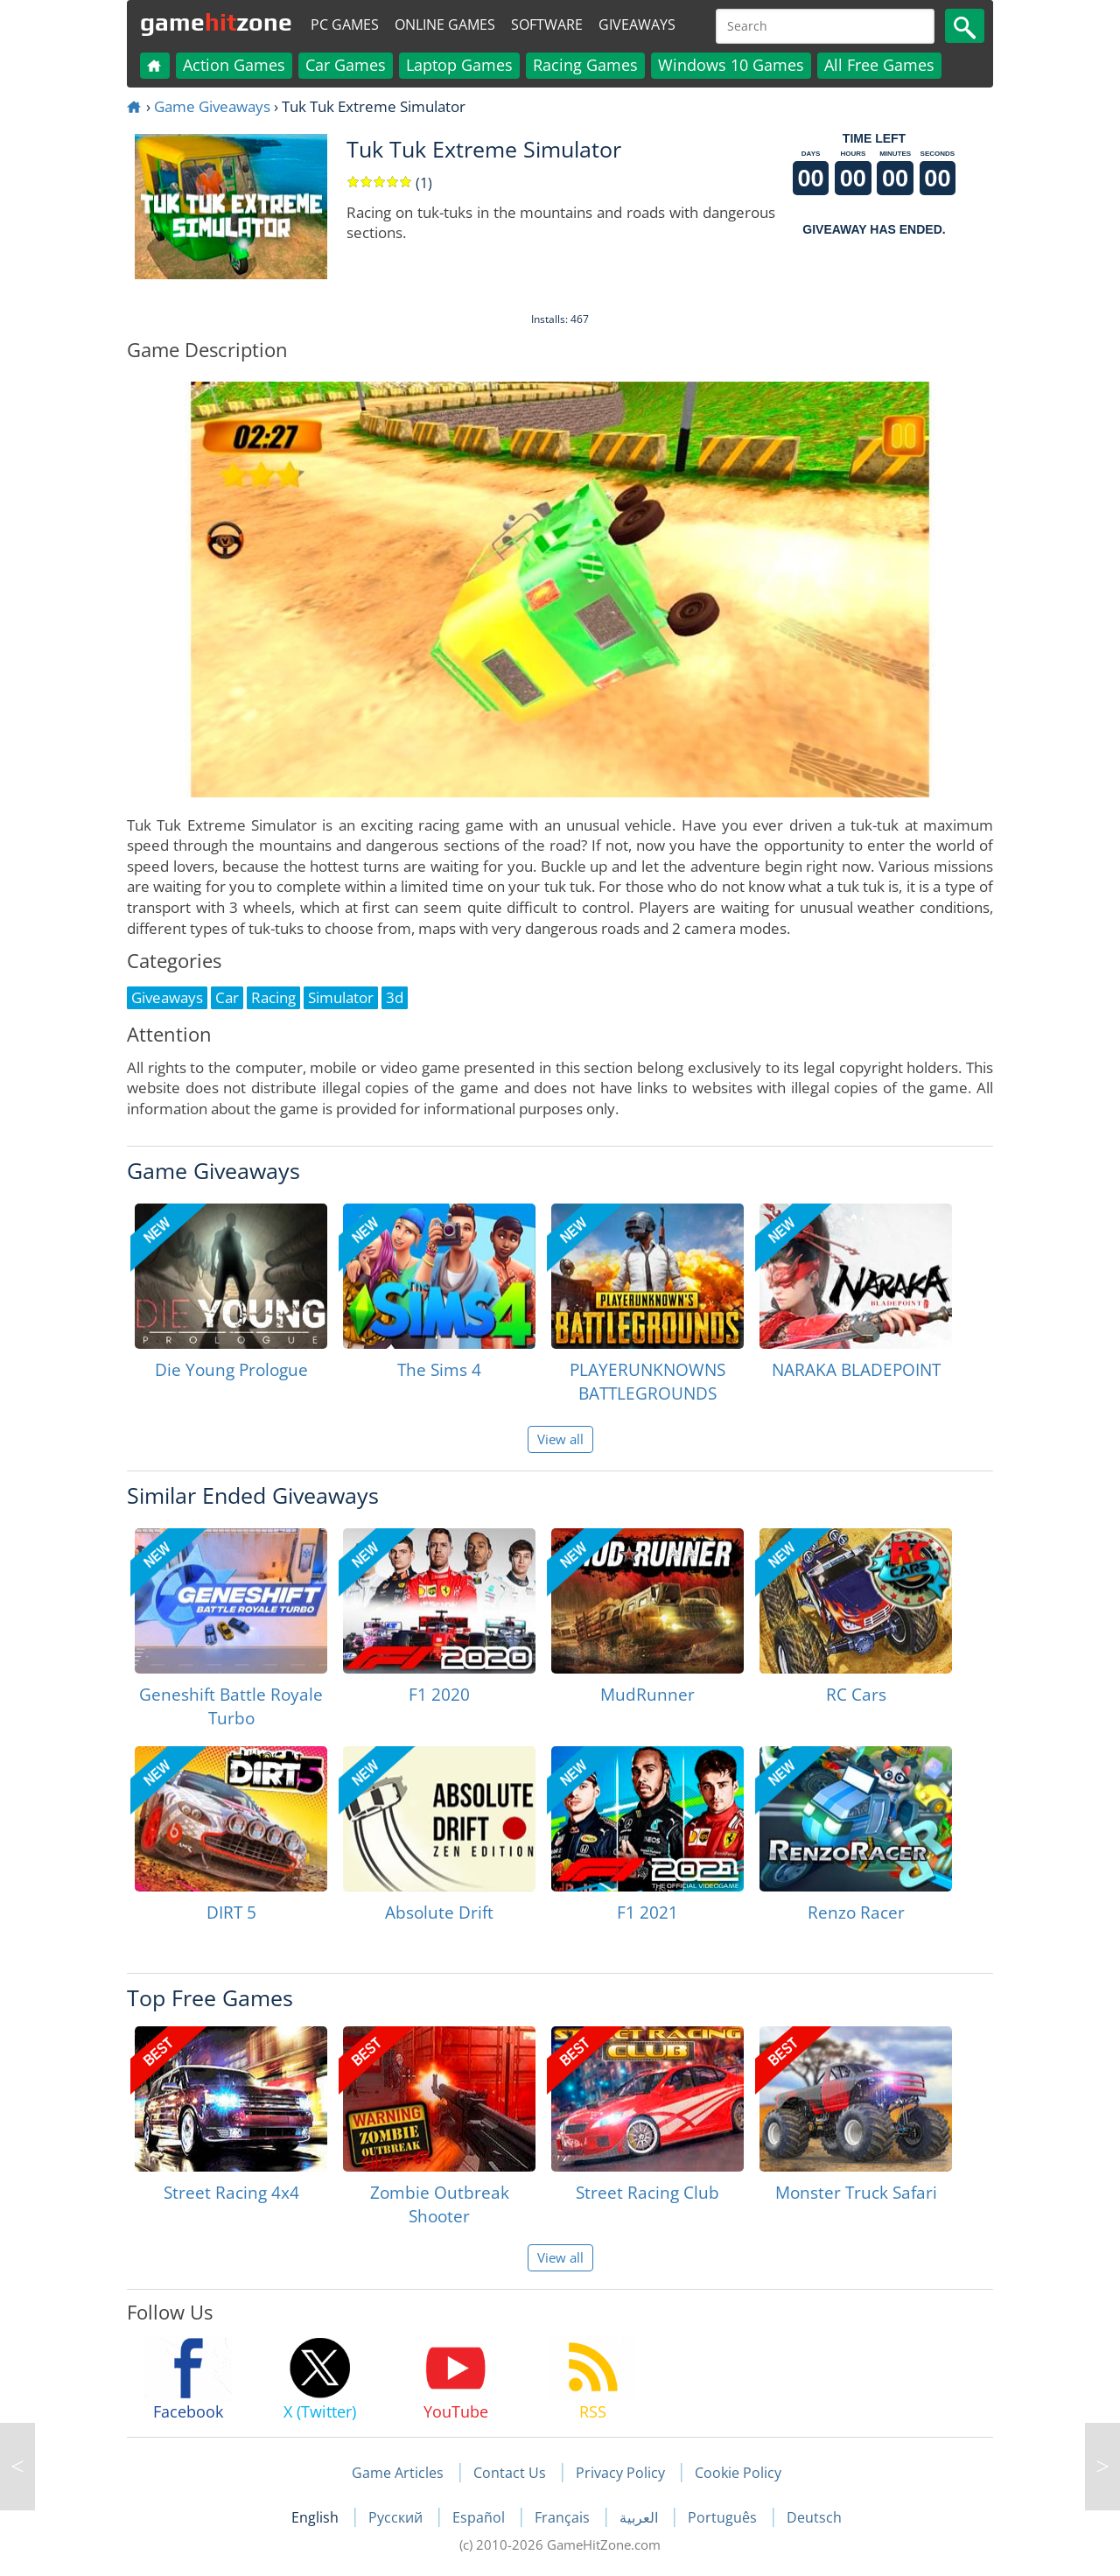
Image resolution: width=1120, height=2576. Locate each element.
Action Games (234, 64)
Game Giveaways (212, 106)
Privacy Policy (620, 2472)
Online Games (445, 24)
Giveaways (637, 24)
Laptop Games (459, 64)
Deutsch (814, 2517)
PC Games (345, 24)
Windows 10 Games (731, 64)
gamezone (216, 22)
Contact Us (509, 2472)
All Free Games (879, 64)
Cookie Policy (738, 2472)
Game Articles (398, 2472)
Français (564, 2517)
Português (724, 2517)
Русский (397, 2517)
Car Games (345, 64)
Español (480, 2517)
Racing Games (585, 64)
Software (547, 24)
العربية (641, 2517)
